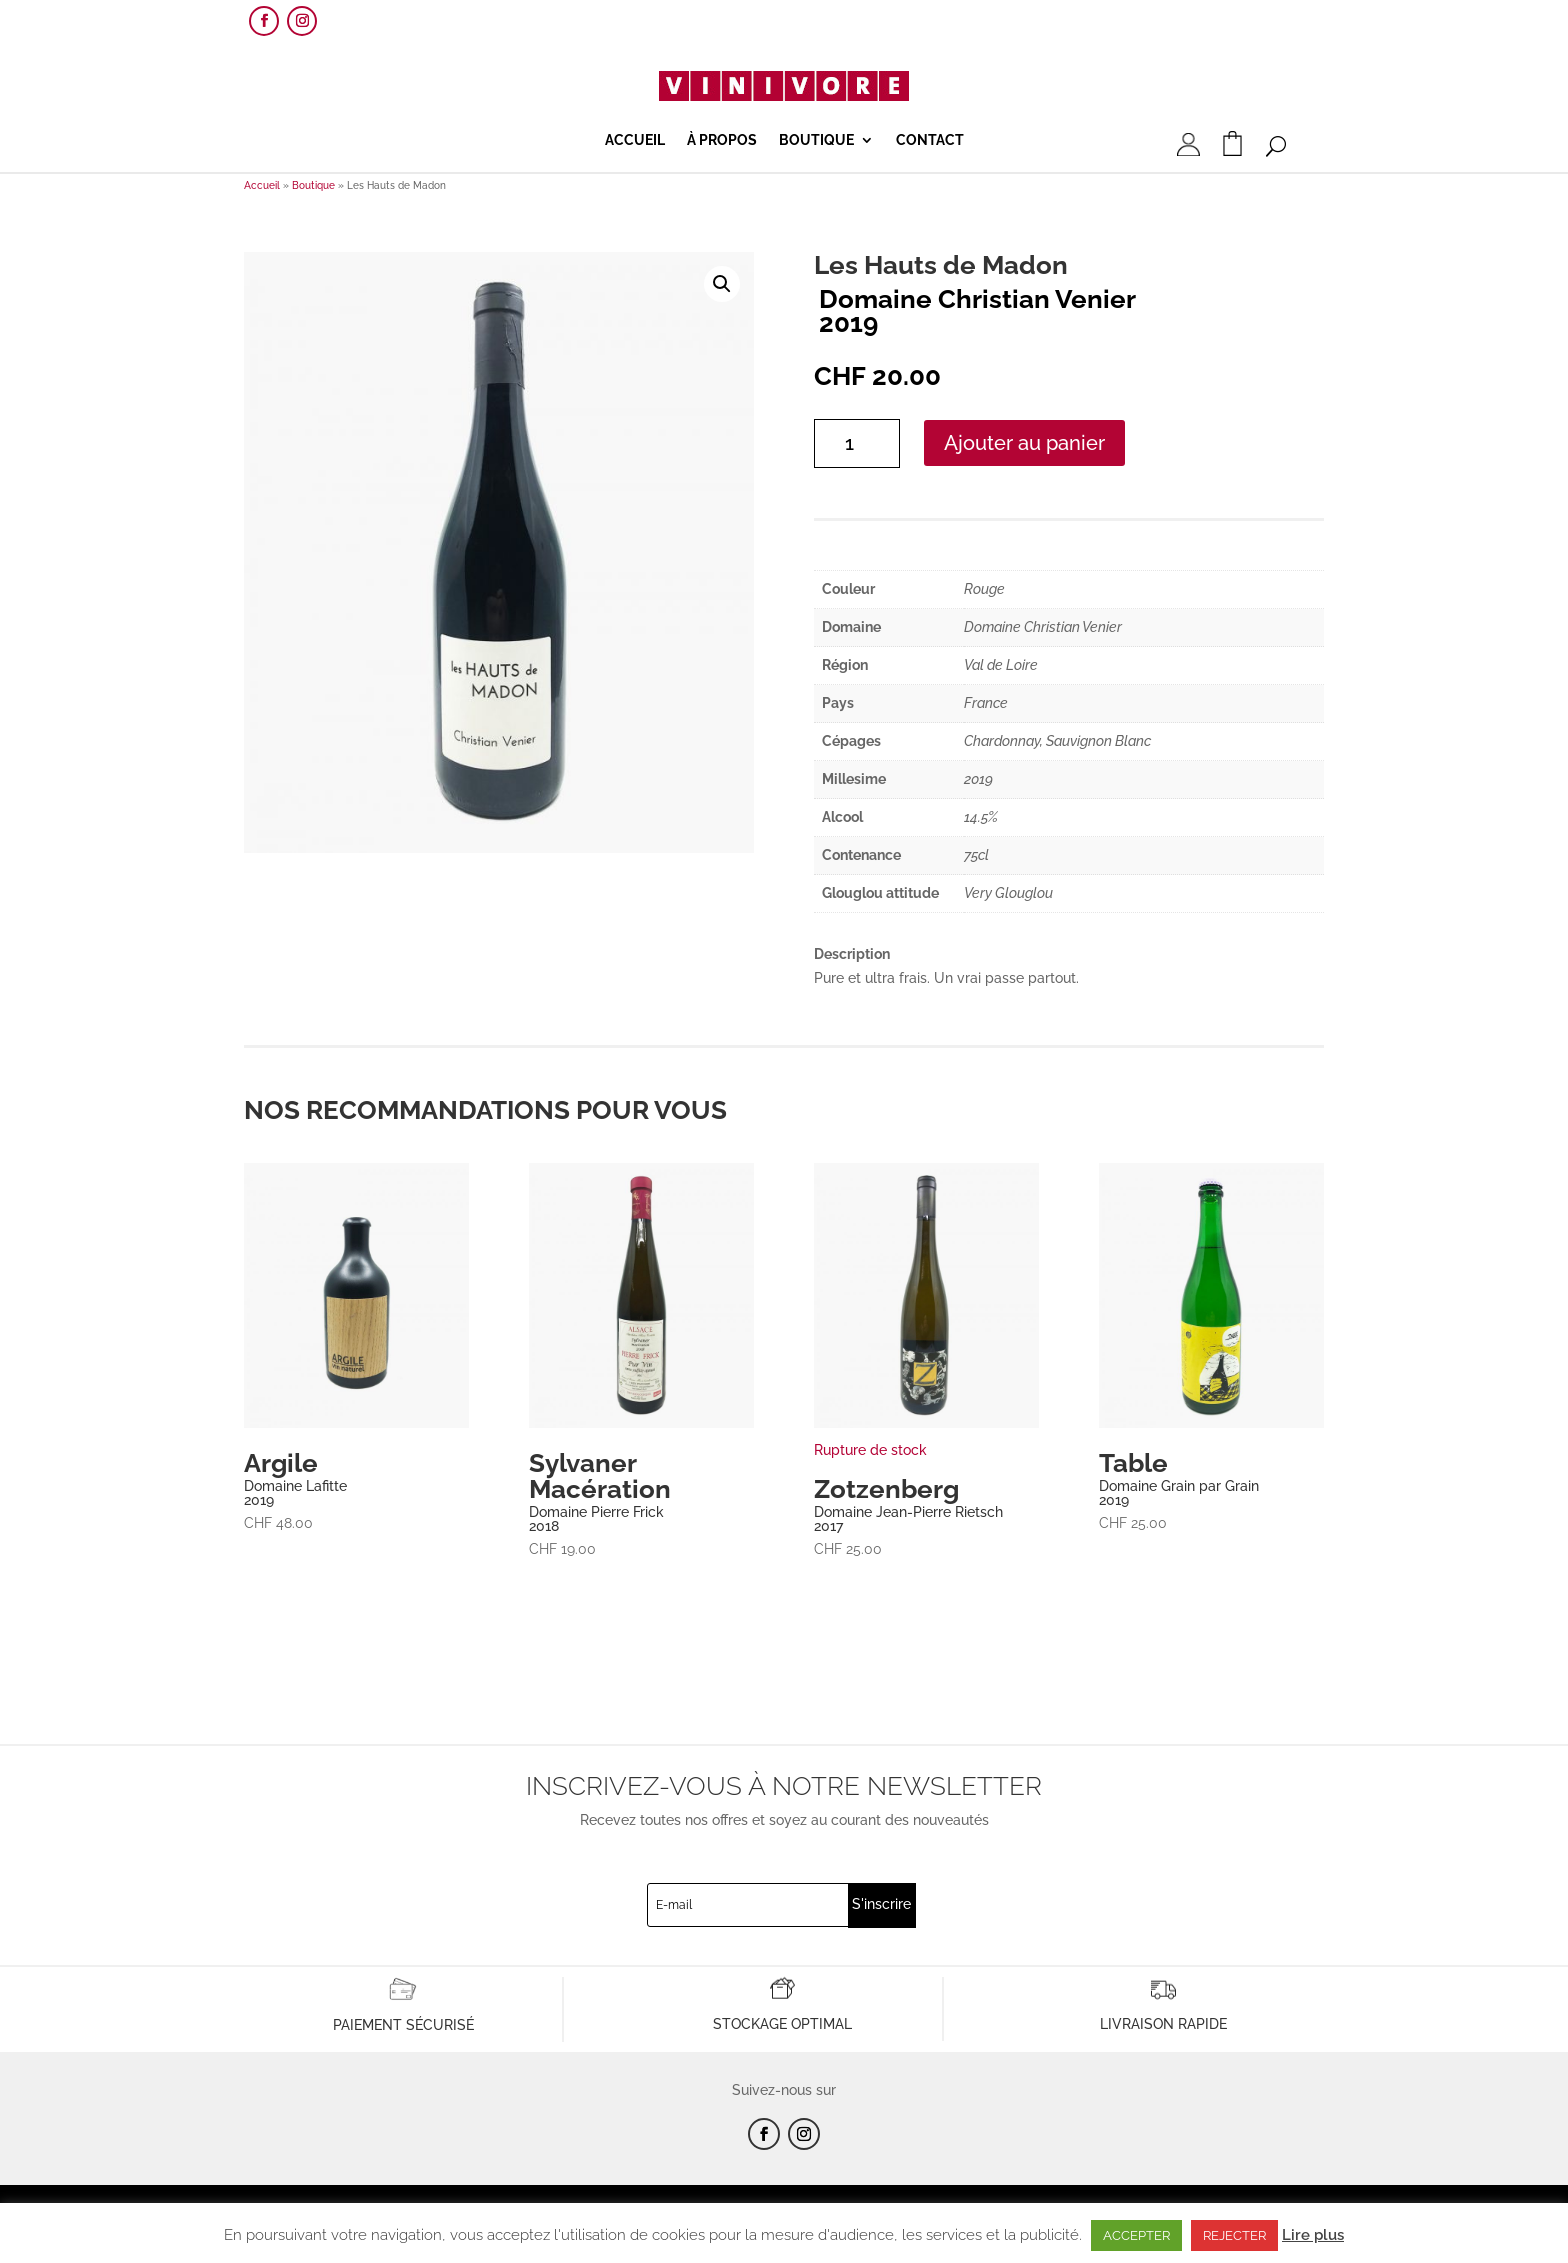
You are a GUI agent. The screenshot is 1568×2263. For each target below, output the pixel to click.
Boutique (816, 140)
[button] (722, 284)
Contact (930, 140)
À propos (722, 140)
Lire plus (1313, 2235)
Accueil (635, 140)
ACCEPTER (1136, 2235)
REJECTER (1234, 2235)
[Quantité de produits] (857, 443)
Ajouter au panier (1024, 443)
